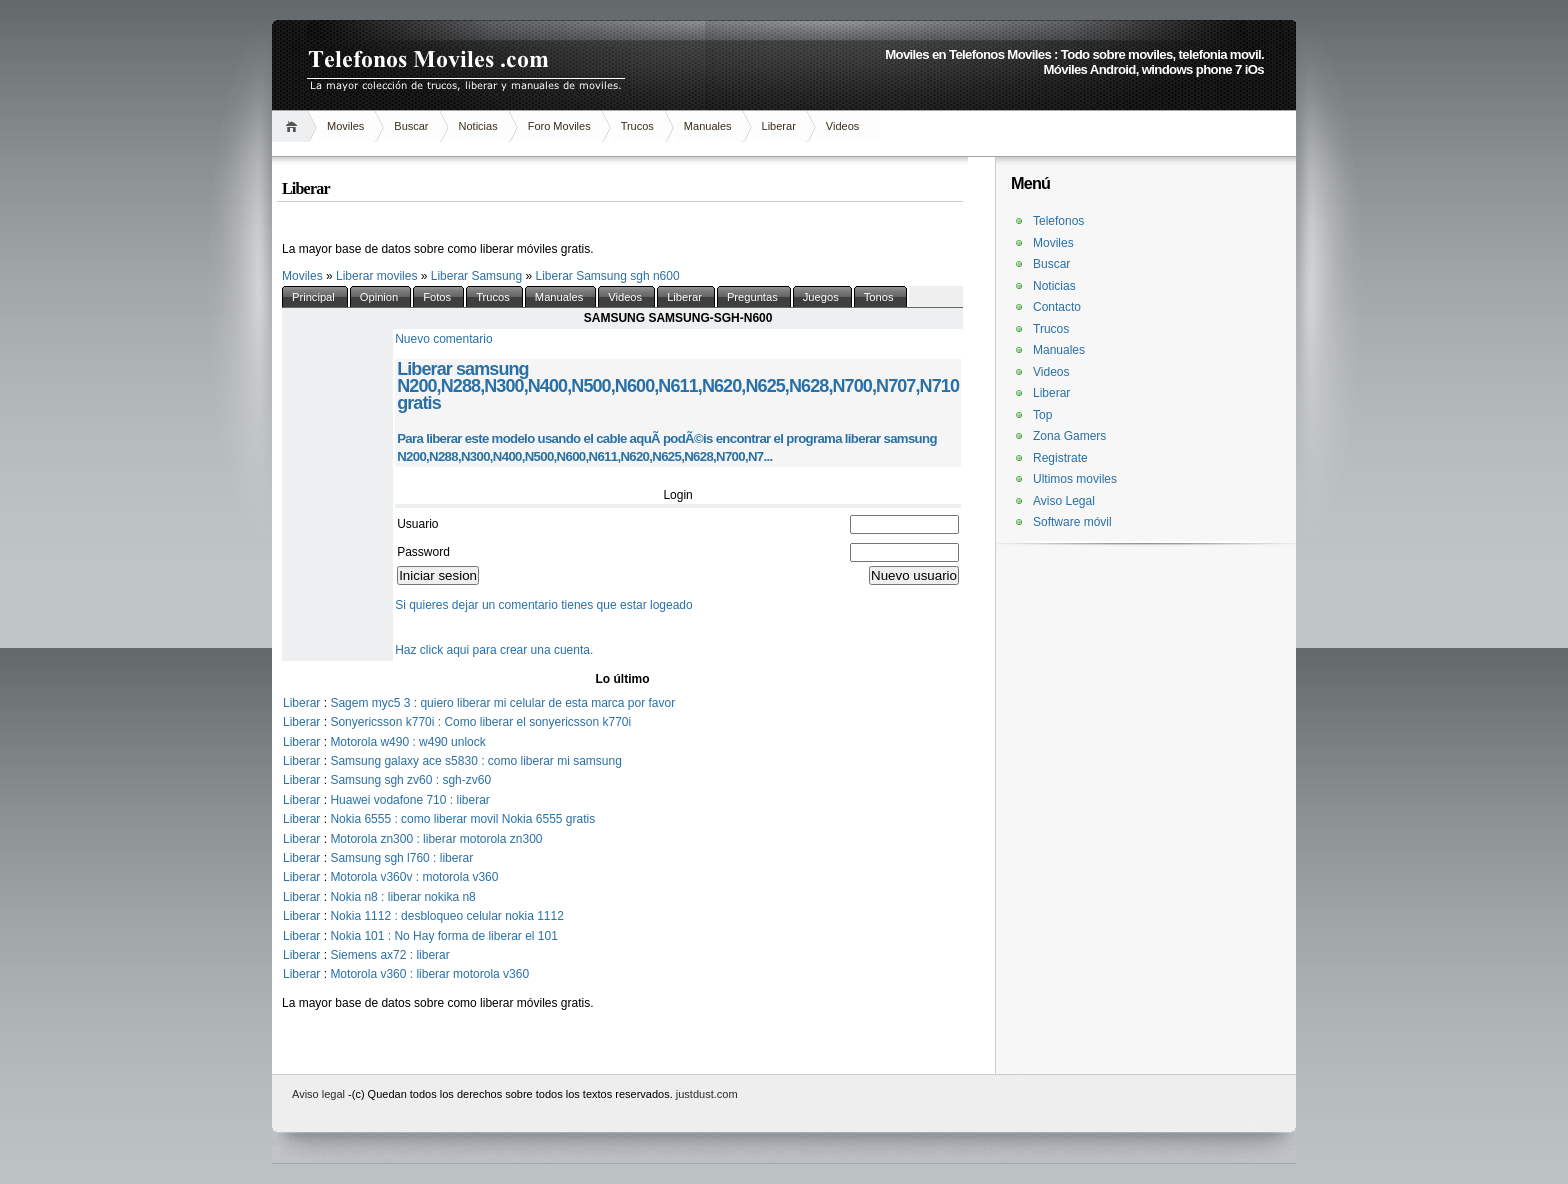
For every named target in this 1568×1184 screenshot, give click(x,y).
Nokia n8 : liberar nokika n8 (402, 897)
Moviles (345, 126)
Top (1042, 415)
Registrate (1060, 458)
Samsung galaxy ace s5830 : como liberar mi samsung (475, 761)
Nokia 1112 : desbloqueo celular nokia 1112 (447, 916)
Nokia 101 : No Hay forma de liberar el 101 (443, 936)
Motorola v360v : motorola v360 (414, 877)
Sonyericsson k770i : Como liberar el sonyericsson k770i (480, 722)
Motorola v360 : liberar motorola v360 (429, 974)
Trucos (637, 126)
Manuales (708, 126)
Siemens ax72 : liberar (389, 955)
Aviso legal (320, 1094)
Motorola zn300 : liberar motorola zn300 (436, 839)
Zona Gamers (1069, 436)
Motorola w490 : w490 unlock (407, 742)
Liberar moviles (378, 276)
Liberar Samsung (478, 276)
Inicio (294, 126)
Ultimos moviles (1075, 479)
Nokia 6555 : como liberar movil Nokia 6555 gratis (462, 819)
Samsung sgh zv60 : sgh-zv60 (410, 780)
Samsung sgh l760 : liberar (401, 858)
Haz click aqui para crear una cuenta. (494, 650)
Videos (842, 126)
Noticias (478, 126)
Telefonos (1058, 221)
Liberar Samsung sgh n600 (607, 276)
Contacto (1057, 307)
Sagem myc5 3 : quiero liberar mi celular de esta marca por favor (502, 703)
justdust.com (707, 1094)
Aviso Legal (1064, 501)
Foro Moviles (559, 126)
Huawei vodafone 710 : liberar (409, 800)
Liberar (779, 126)
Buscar (411, 126)
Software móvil (1072, 522)
